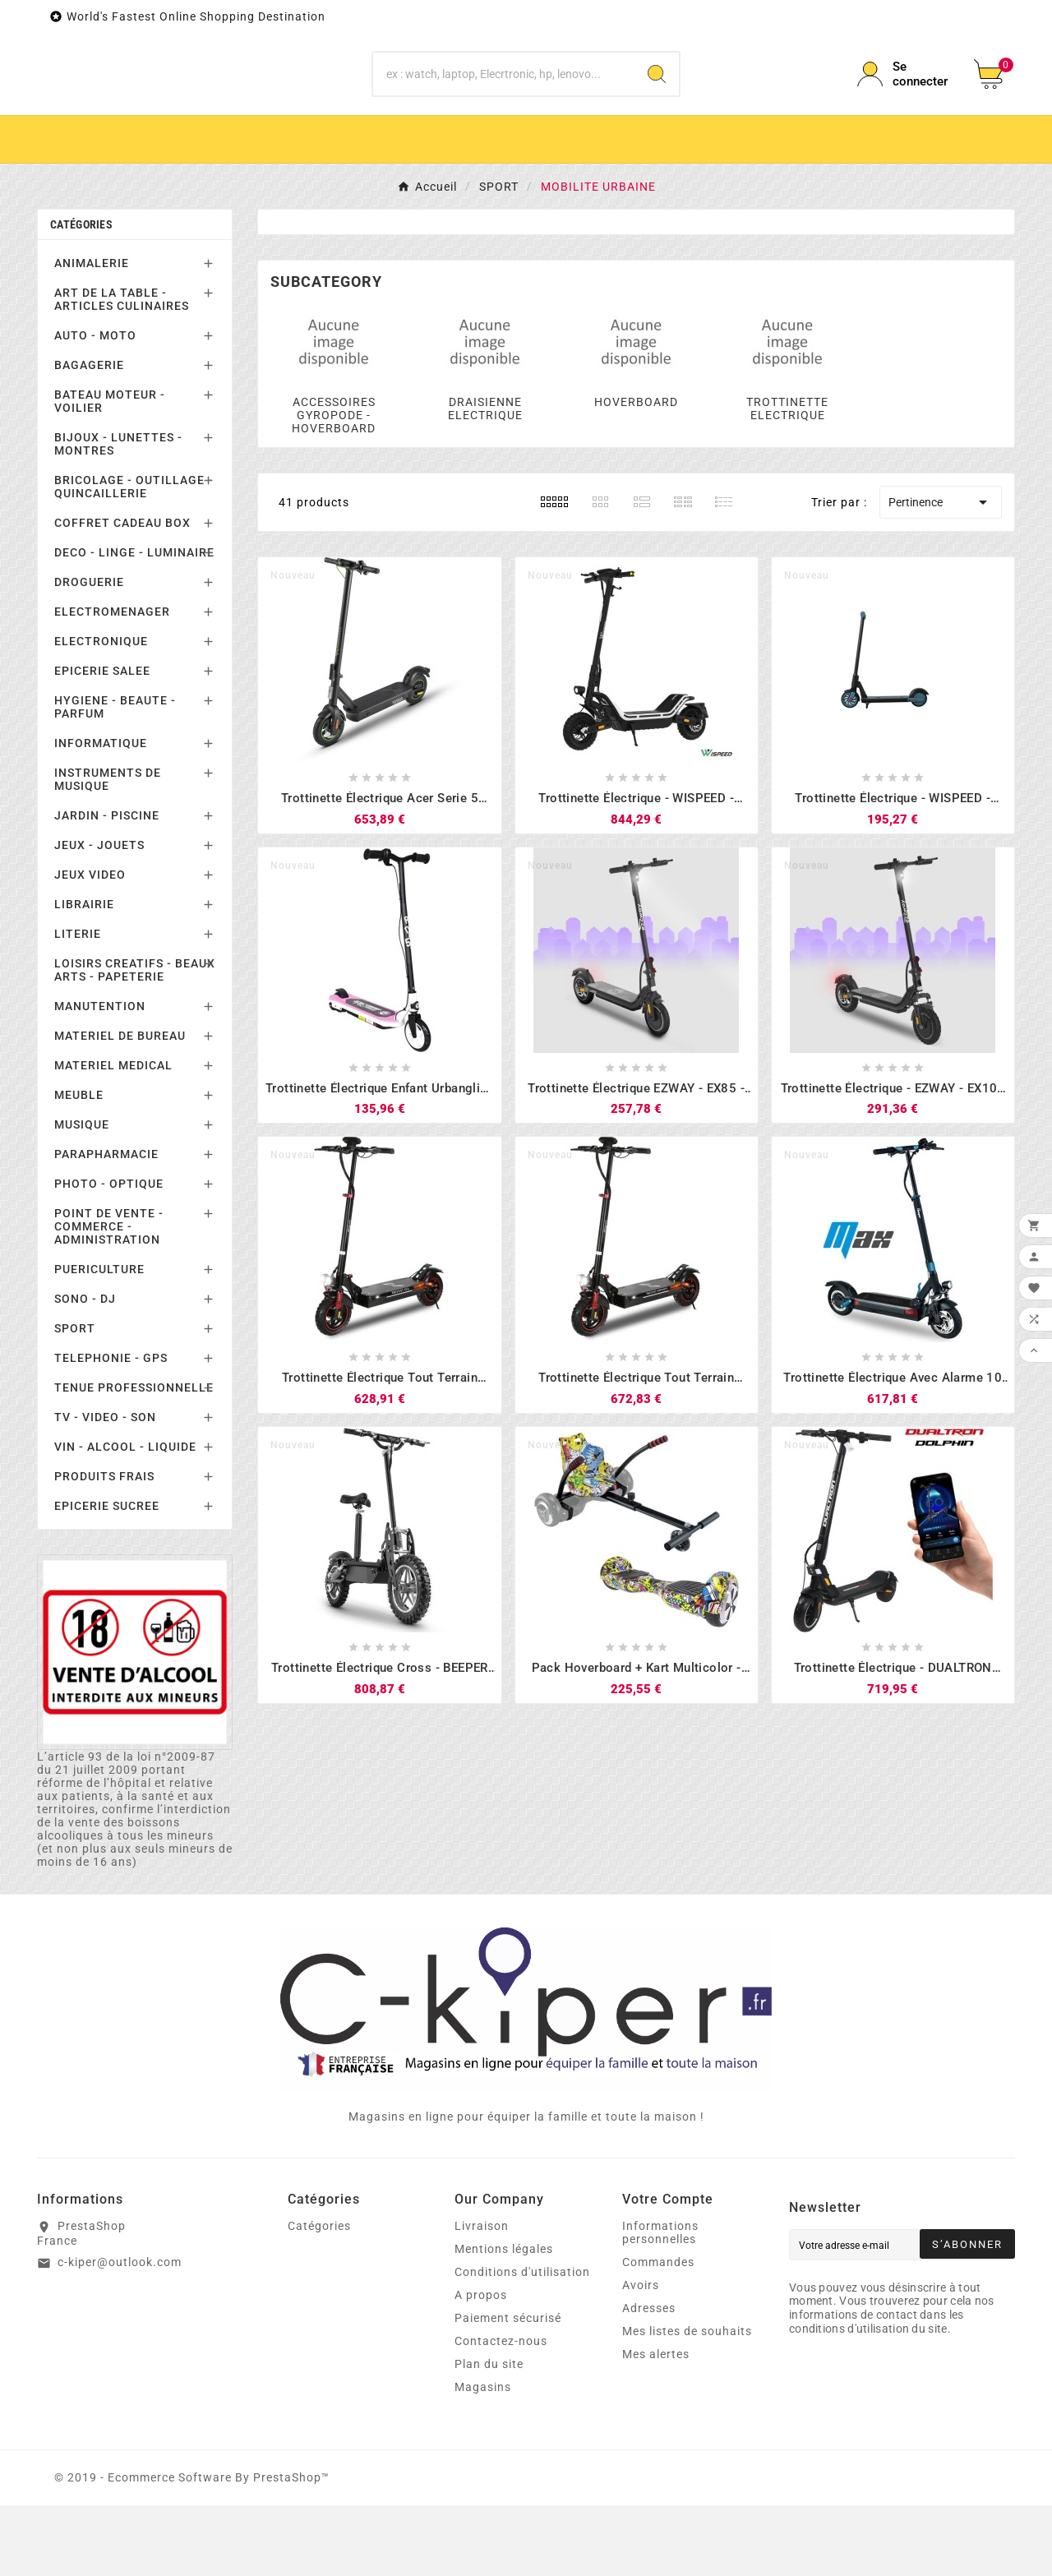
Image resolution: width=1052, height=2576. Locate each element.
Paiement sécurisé (507, 2388)
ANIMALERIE (91, 333)
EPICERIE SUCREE (106, 1576)
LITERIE (77, 1004)
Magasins (482, 2457)
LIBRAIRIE (84, 974)
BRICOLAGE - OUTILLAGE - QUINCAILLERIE (133, 557)
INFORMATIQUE (100, 813)
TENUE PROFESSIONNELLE (134, 1458)
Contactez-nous (500, 2411)
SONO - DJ (85, 1369)
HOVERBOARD (636, 472)
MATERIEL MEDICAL (113, 1136)
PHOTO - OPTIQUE (109, 1254)
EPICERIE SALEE (102, 741)
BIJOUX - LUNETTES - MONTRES (118, 514)
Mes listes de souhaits (687, 2401)
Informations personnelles (660, 2303)
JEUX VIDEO (90, 945)
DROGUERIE (89, 652)
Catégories (81, 295)
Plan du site (489, 2434)
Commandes (658, 2332)
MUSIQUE (81, 1195)
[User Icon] (905, 109)
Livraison (481, 2296)
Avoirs (640, 2355)
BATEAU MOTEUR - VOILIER (109, 472)
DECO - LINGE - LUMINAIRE (134, 623)
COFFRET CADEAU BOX (122, 593)
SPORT (74, 1399)
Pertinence (940, 573)
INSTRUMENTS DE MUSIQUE (107, 850)
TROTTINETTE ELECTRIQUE (787, 479)
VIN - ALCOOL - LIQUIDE (125, 1517)
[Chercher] (504, 109)
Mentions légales (503, 2319)
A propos (480, 2365)
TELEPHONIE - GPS (111, 1428)
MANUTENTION (99, 1076)
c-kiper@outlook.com (120, 2332)
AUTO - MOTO (95, 406)
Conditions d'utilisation (522, 2342)
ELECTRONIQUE (101, 711)
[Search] (657, 109)
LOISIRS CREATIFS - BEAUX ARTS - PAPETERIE (134, 1040)
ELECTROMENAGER (112, 682)
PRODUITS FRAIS (104, 1546)
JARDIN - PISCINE (106, 886)
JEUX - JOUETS (99, 915)
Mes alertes (656, 2424)
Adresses (649, 2378)
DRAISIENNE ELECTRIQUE (485, 479)
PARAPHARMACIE (106, 1224)
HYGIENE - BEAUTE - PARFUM (115, 777)
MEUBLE (79, 1165)
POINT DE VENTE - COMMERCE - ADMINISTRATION (109, 1297)
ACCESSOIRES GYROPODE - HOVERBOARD (334, 486)
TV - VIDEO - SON (105, 1487)
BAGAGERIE (89, 435)
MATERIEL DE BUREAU (120, 1106)
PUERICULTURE (99, 1339)
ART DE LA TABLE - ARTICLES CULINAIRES (121, 370)
